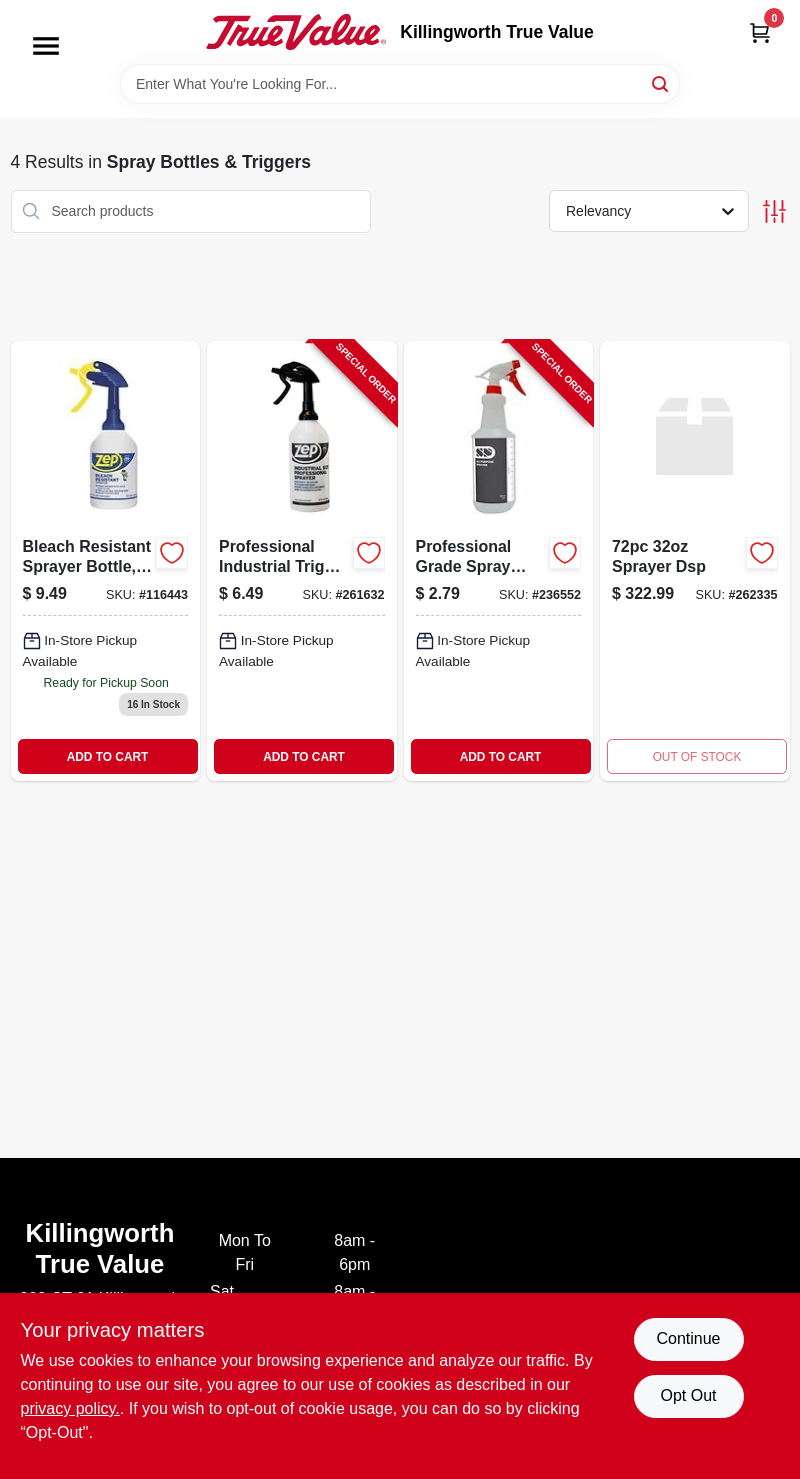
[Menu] (46, 46)
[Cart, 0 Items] (760, 32)
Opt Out (688, 1395)
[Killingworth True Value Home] (296, 32)
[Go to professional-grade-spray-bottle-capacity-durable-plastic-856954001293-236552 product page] (499, 561)
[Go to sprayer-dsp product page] (695, 561)
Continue (688, 1338)
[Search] (661, 82)
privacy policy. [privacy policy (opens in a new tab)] (70, 1408)
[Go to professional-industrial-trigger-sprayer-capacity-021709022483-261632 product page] (302, 561)
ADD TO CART (108, 757)
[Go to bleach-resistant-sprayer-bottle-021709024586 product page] (106, 561)
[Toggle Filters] (774, 211)
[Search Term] (400, 84)
